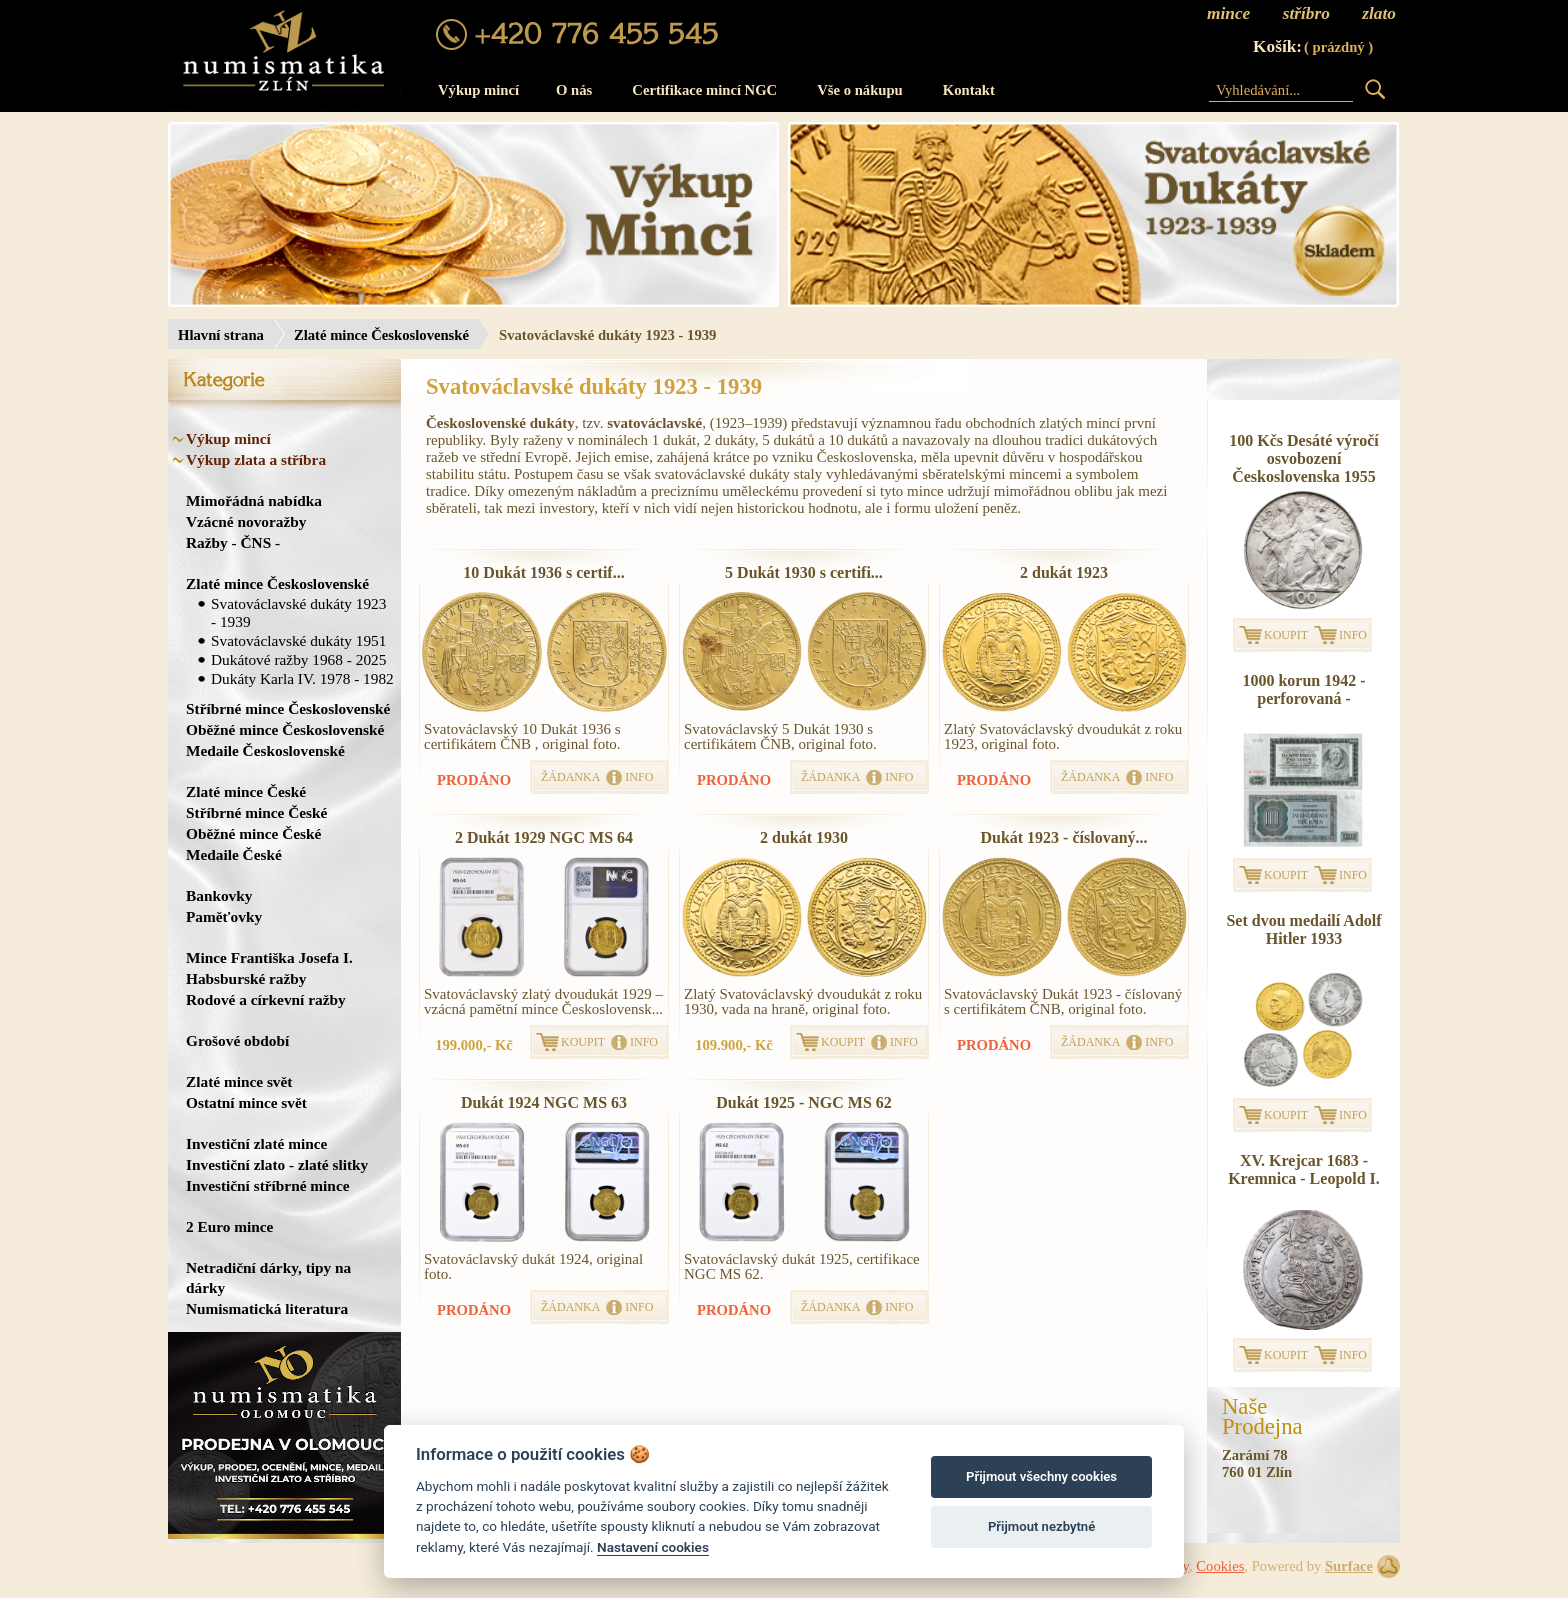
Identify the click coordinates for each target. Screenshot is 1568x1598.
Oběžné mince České (253, 833)
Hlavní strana (221, 335)
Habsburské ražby (246, 978)
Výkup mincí (478, 90)
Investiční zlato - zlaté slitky (277, 1164)
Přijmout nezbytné (1041, 1526)
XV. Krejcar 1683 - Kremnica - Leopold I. (1304, 1169)
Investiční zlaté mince (256, 1143)
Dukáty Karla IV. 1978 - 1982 (302, 678)
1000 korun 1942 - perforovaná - (1303, 689)
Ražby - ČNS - (233, 542)
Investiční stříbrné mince (267, 1185)
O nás (574, 90)
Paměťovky (224, 916)
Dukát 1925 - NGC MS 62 (804, 1102)
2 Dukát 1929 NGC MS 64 (544, 837)
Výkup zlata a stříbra (256, 459)
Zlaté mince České (246, 791)
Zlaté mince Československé (381, 335)
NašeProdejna (1262, 1417)
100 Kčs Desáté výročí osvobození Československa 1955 (1303, 458)
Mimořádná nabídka (254, 500)
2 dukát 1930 (804, 837)
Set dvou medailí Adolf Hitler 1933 (1303, 929)
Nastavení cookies (653, 1547)
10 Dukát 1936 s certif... (543, 572)
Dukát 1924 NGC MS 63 (544, 1102)
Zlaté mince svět (239, 1081)
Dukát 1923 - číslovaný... (1063, 837)
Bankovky (219, 895)
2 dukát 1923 (1064, 572)
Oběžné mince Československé (285, 729)
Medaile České (234, 854)
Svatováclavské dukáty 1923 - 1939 (298, 612)
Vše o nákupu (860, 90)
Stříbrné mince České (256, 812)
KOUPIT (583, 1042)
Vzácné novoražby (246, 521)
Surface (1349, 1566)
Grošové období (237, 1040)
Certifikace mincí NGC (704, 90)
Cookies (1220, 1566)
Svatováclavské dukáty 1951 (298, 640)
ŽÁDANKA (570, 777)
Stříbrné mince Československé (288, 708)
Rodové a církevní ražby (266, 999)
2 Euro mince (229, 1226)
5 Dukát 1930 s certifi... (804, 572)
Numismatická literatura (267, 1308)
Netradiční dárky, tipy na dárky (268, 1277)
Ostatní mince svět (246, 1102)
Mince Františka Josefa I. (269, 957)
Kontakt (969, 90)
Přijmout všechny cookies (1041, 1476)
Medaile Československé (265, 750)
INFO (639, 777)
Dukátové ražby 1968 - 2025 (298, 659)
